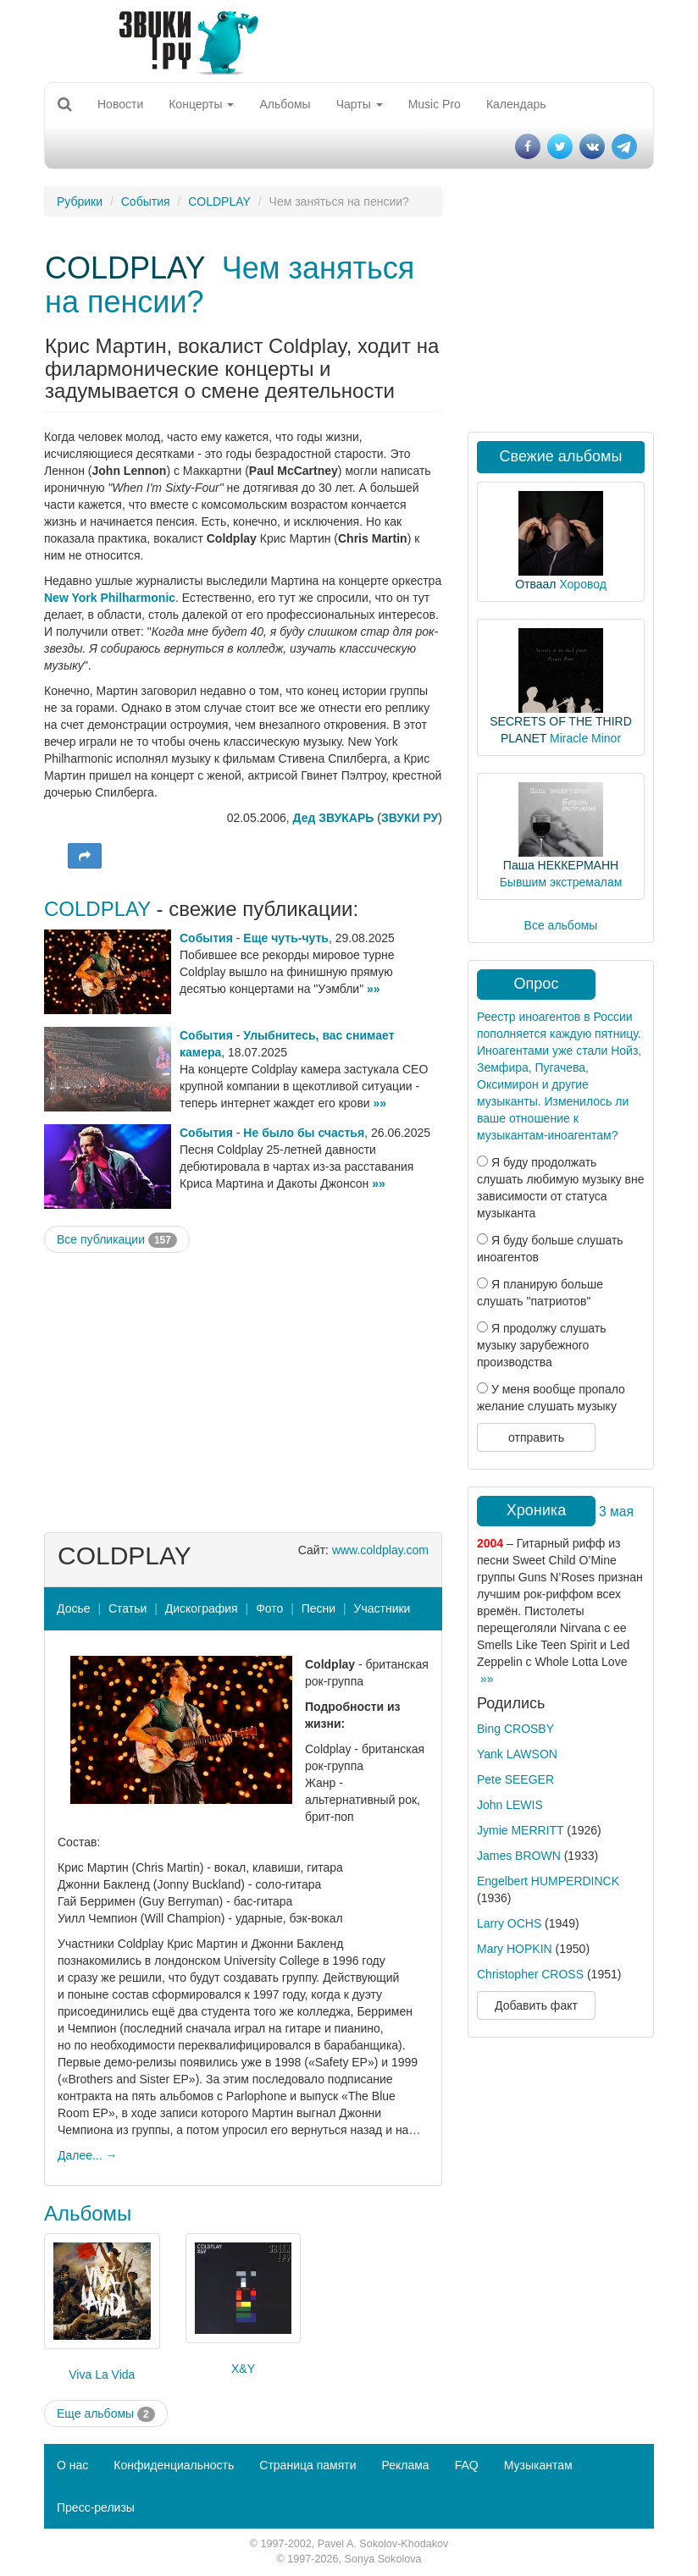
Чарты (359, 104)
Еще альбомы (106, 2414)
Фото (269, 1608)
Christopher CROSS (530, 1974)
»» (373, 989)
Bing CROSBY (515, 1728)
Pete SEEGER (515, 1779)
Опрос (536, 983)
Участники (382, 1608)
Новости (120, 104)
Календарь (516, 104)
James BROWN (519, 1855)
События (145, 201)
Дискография (201, 1608)
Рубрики (79, 201)
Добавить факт (536, 2005)
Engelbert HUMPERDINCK (548, 1881)
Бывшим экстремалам (561, 882)
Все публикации (117, 1240)
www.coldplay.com (380, 1550)
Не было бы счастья (303, 1132)
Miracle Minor (585, 738)
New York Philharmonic (109, 597)
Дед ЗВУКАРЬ (333, 818)
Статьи (127, 1608)
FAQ (467, 2465)
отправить (536, 1437)
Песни (318, 1608)
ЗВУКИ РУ (409, 818)
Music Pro (434, 104)
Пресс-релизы (96, 2507)
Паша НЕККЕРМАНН (560, 865)
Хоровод (582, 584)
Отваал (535, 584)
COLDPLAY (219, 201)
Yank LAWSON (517, 1754)
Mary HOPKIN (514, 1948)
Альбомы (284, 104)
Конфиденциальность (174, 2465)
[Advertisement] (243, 1388)
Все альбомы (561, 925)
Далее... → (88, 2155)
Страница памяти (307, 2465)
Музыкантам (538, 2465)
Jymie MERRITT (520, 1830)
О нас (72, 2465)
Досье (74, 1608)
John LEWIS (510, 1805)
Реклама (405, 2465)
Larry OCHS (509, 1923)
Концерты (201, 104)
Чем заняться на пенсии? (229, 285)
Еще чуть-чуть (286, 938)
